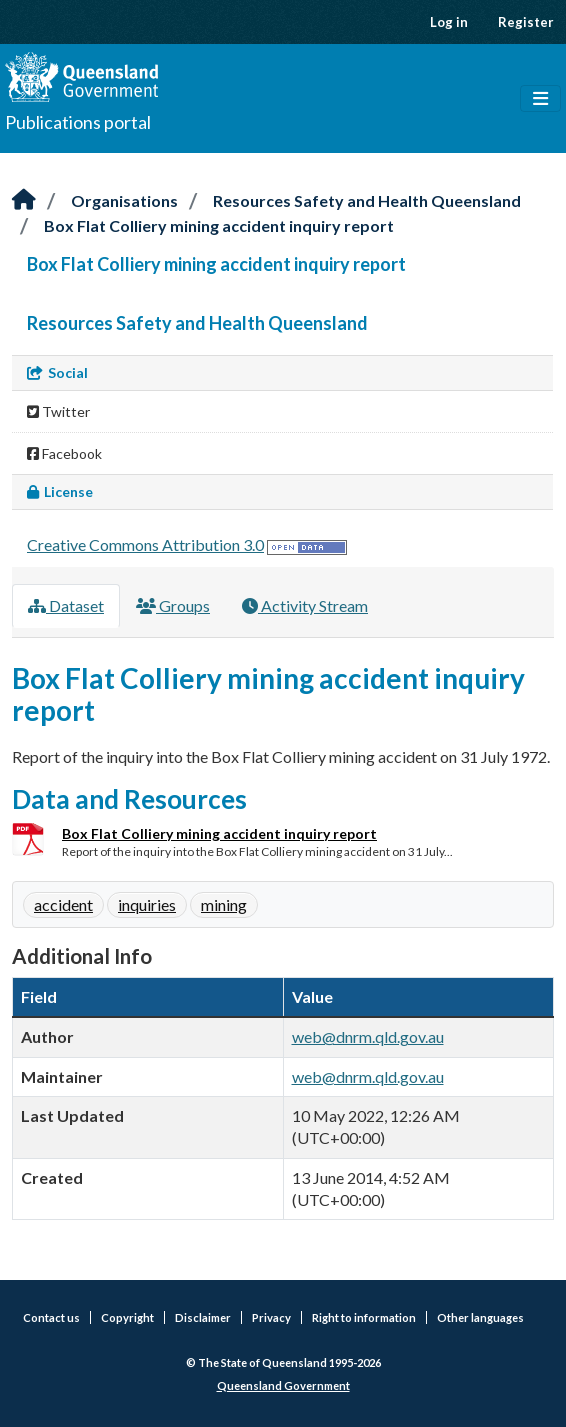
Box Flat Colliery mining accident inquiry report (219, 225)
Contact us (51, 1317)
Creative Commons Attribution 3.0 (145, 544)
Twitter (58, 411)
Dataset (66, 605)
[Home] (24, 200)
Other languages (480, 1317)
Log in (449, 22)
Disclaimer (203, 1317)
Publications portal (78, 122)
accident (63, 904)
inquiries (147, 904)
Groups (173, 605)
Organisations (124, 200)
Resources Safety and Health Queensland (367, 200)
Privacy (271, 1317)
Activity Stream (305, 605)
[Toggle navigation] (540, 99)
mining (224, 904)
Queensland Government (283, 1385)
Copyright (127, 1317)
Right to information (364, 1317)
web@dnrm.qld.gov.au (368, 1036)
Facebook (64, 453)
